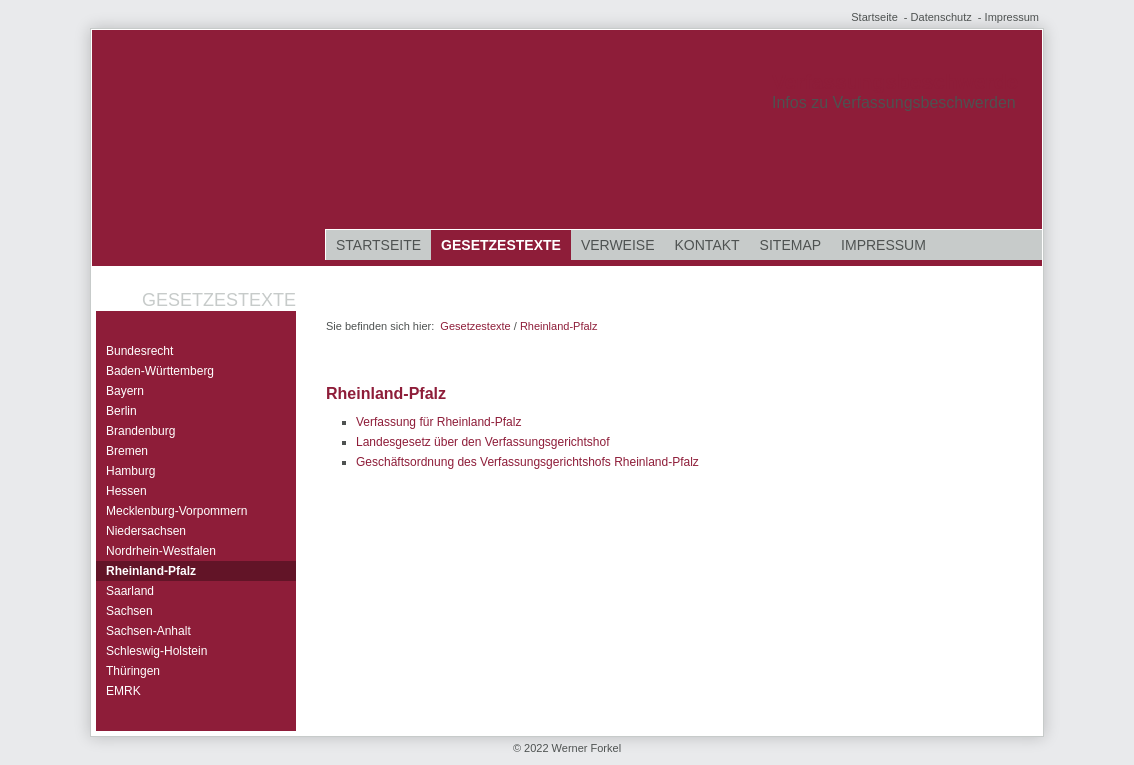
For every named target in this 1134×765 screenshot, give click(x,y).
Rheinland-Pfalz (151, 571)
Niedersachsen (146, 531)
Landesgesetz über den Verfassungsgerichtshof (483, 442)
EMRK (123, 691)
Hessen (126, 491)
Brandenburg (140, 431)
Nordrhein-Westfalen (161, 551)
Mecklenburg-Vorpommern (176, 511)
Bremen (127, 451)
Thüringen (133, 671)
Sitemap (790, 245)
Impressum (1012, 17)
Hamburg (130, 471)
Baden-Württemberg (160, 371)
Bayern (125, 391)
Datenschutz (941, 17)
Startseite (874, 17)
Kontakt (707, 245)
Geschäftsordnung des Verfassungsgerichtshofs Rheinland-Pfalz (527, 462)
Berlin (121, 411)
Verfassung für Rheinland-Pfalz (438, 422)
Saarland (130, 591)
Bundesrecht (139, 351)
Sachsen (129, 611)
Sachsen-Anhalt (148, 631)
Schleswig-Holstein (156, 651)
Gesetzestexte (501, 245)
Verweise (618, 245)
